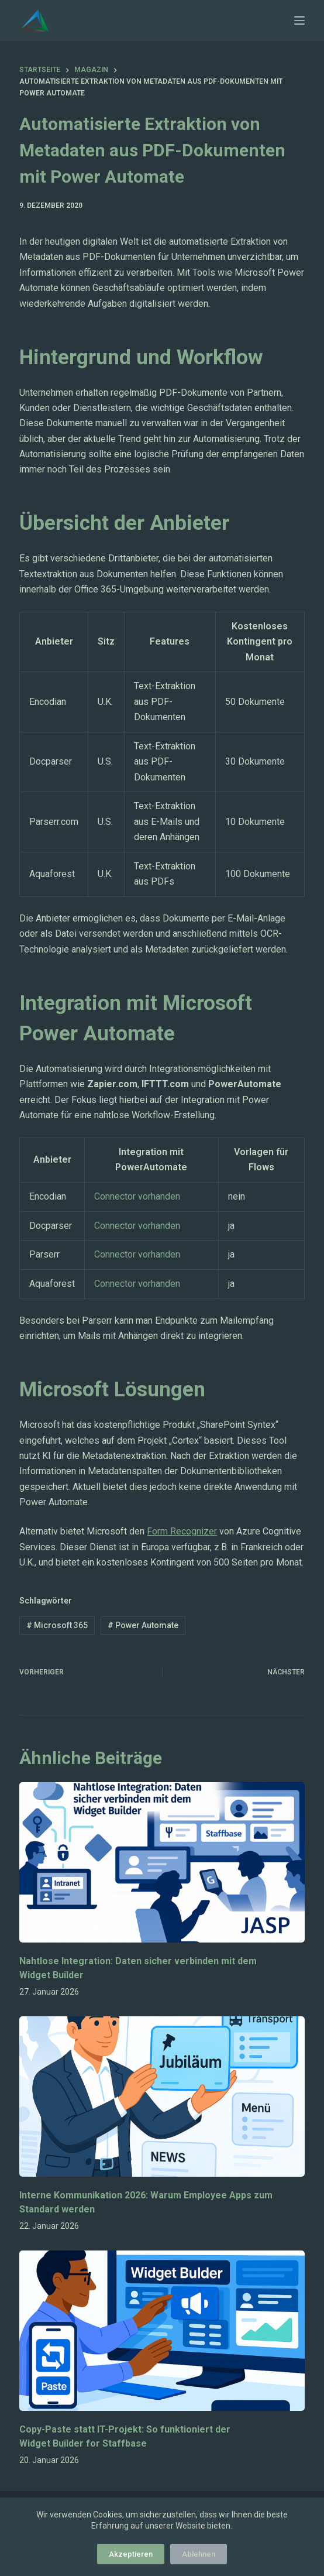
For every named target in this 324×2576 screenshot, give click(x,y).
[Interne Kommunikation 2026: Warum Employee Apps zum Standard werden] (162, 2096)
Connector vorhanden (137, 1196)
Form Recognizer (182, 1531)
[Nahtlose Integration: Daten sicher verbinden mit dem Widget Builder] (162, 1862)
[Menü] (299, 20)
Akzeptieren (131, 2554)
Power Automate (143, 1625)
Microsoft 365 (57, 1625)
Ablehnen (198, 2554)
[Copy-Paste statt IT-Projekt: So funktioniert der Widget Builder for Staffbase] (162, 2330)
